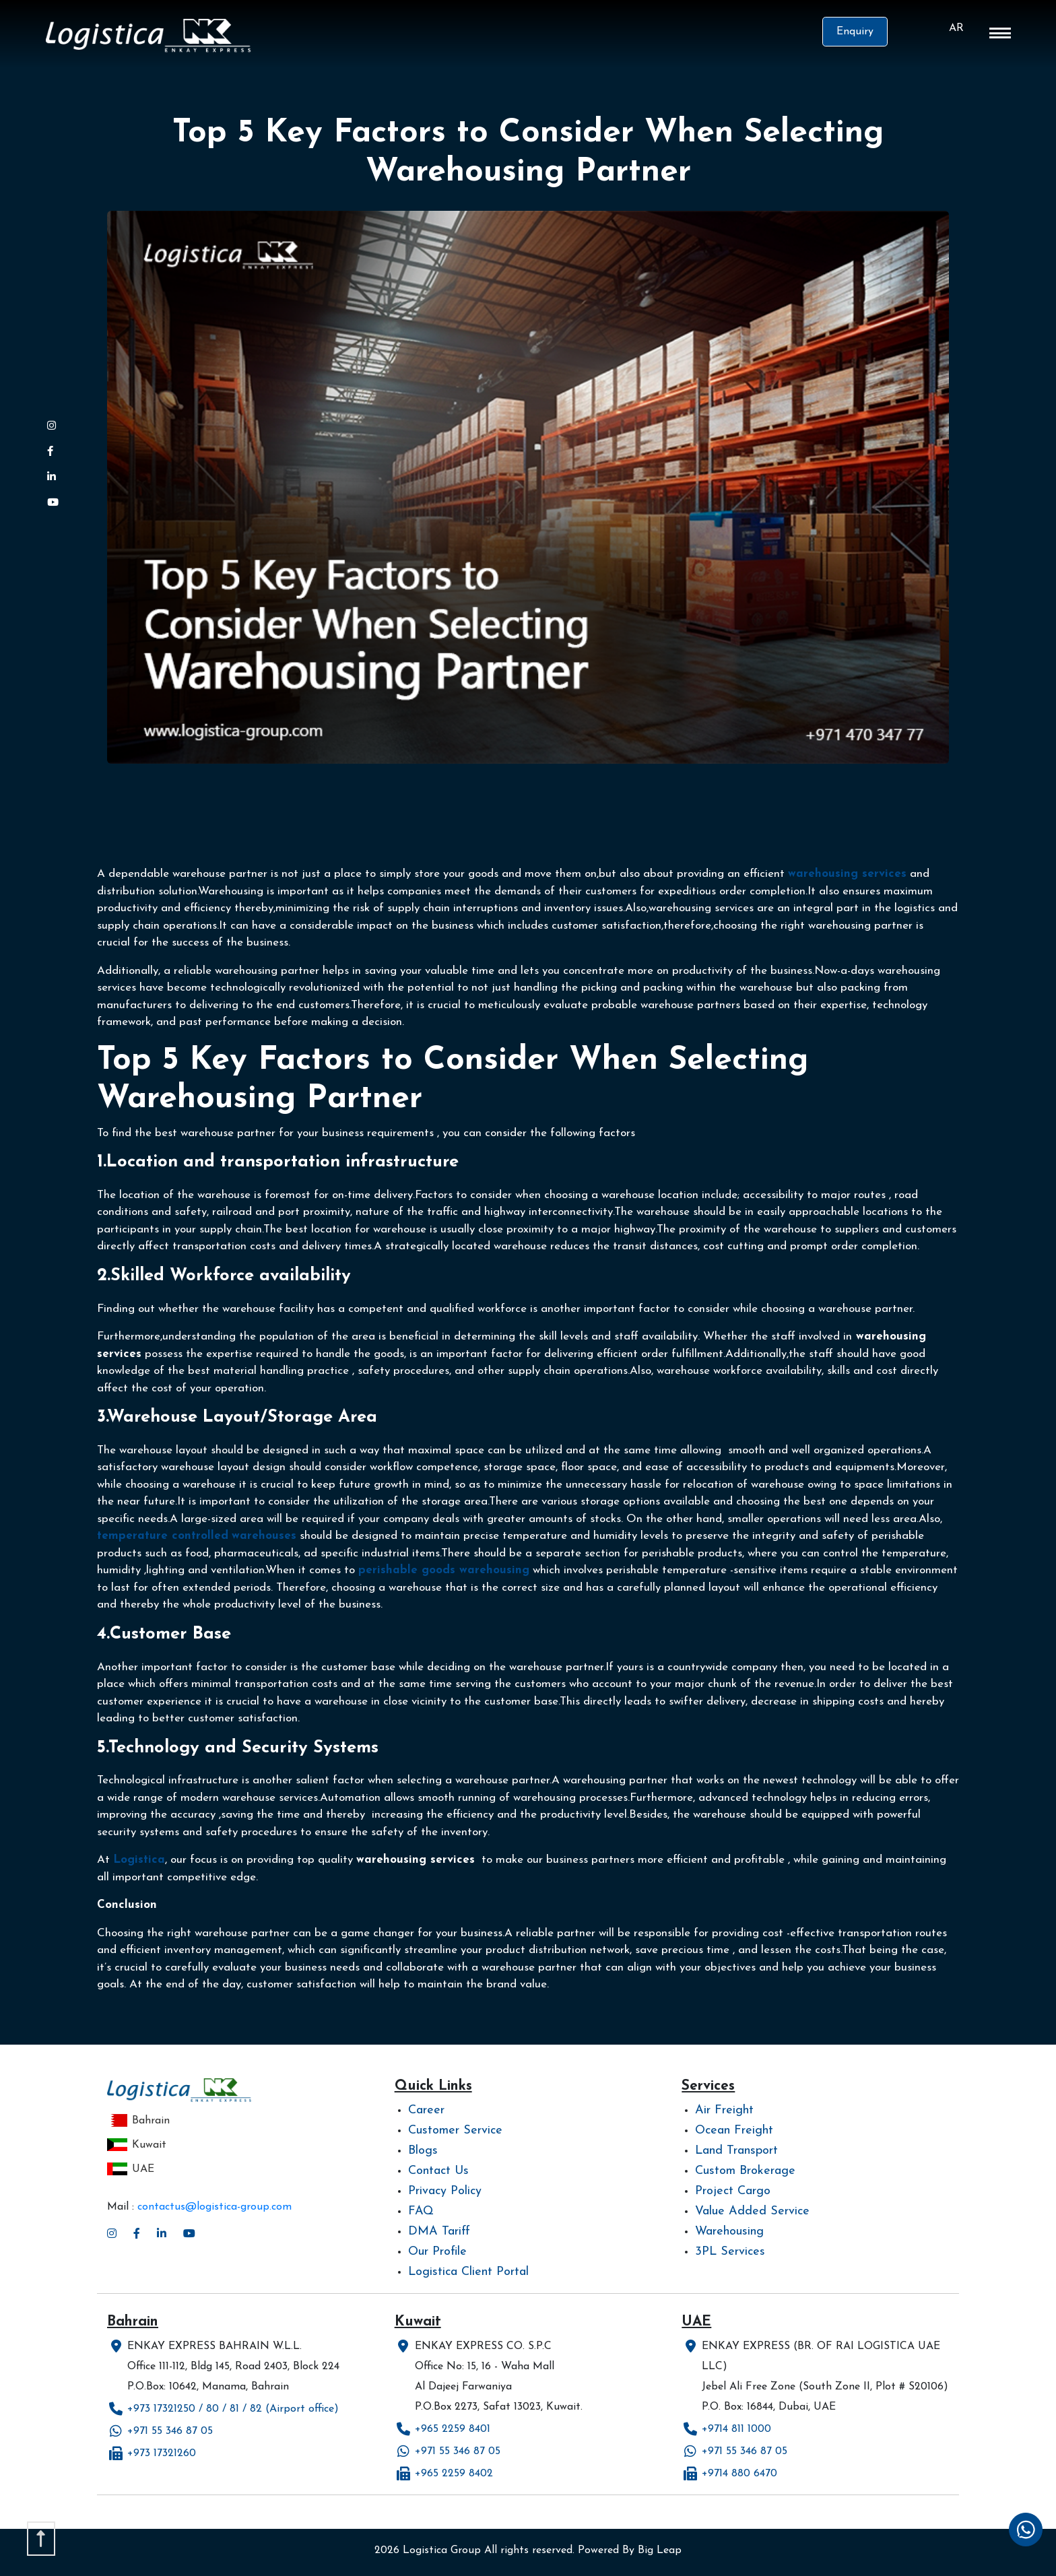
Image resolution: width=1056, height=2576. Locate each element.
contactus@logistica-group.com (214, 2207)
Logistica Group (442, 2550)
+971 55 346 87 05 (170, 2431)
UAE (130, 2168)
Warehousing (729, 2231)
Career (426, 2110)
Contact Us (438, 2171)
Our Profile (437, 2251)
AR (956, 28)
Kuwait (136, 2144)
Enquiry (854, 31)
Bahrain (138, 2120)
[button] (1000, 36)
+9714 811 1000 (736, 2429)
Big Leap (660, 2550)
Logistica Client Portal (468, 2272)
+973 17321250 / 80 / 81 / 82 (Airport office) (233, 2409)
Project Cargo (732, 2191)
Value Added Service (752, 2211)
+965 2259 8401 (452, 2429)
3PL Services (730, 2251)
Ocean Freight (734, 2130)
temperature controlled (162, 1536)
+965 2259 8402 (454, 2473)
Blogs (423, 2150)
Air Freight (724, 2110)
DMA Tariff (439, 2231)
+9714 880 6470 (739, 2473)
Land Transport (736, 2150)
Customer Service (455, 2130)
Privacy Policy (445, 2191)
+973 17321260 (161, 2453)
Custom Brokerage (745, 2171)
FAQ (421, 2211)
